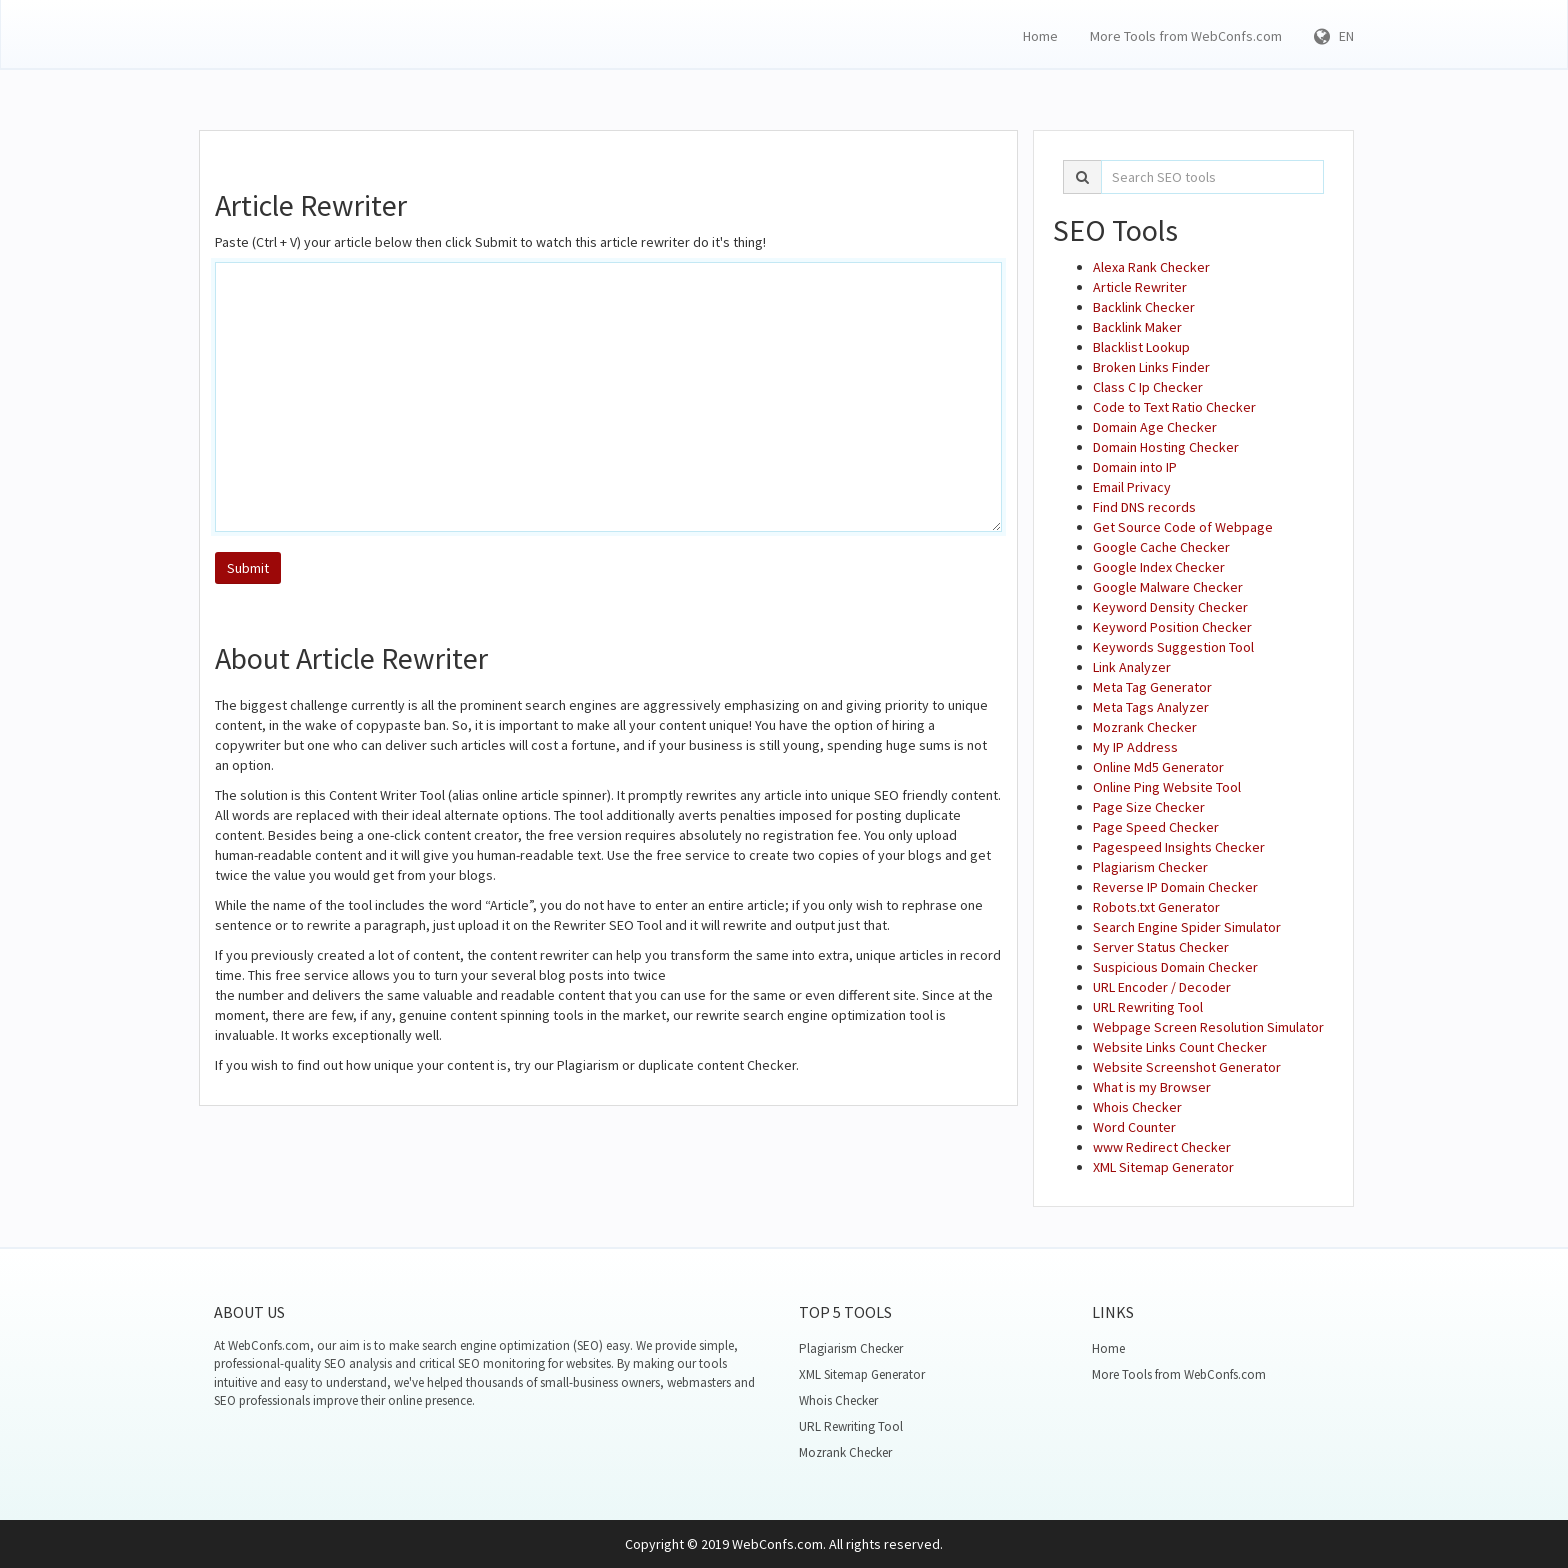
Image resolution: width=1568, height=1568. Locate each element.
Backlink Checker (1144, 307)
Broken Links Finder (1151, 367)
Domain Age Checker (1155, 427)
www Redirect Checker (1162, 1147)
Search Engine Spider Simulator (1187, 927)
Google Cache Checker (1161, 547)
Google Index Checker (1159, 567)
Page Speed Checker (1156, 827)
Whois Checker (1137, 1107)
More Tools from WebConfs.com (1186, 36)
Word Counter (1134, 1127)
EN (1334, 36)
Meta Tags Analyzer (1151, 707)
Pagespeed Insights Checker (1179, 847)
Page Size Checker (1149, 807)
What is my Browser (1152, 1087)
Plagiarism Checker (1150, 867)
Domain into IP (1135, 467)
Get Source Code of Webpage (1183, 527)
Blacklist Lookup (1141, 347)
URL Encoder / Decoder (1162, 987)
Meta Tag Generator (1152, 687)
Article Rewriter (1140, 287)
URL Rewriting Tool (1148, 1007)
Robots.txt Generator (1156, 907)
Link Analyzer (1132, 667)
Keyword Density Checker (1170, 607)
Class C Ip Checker (1148, 387)
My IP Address (1135, 747)
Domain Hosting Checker (1166, 447)
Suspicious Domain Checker (1175, 967)
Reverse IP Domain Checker (1175, 887)
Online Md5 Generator (1158, 767)
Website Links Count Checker (1180, 1047)
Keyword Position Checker (1172, 627)
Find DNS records (1144, 507)
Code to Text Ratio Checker (1174, 407)
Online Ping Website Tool (1167, 787)
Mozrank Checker (1145, 727)
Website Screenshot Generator (1187, 1067)
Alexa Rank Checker (1151, 267)
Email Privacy (1132, 487)
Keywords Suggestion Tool (1173, 647)
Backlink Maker (1137, 327)
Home (1040, 36)
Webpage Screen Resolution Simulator (1208, 1027)
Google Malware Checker (1168, 587)
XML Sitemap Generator (1163, 1167)
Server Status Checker (1161, 947)
